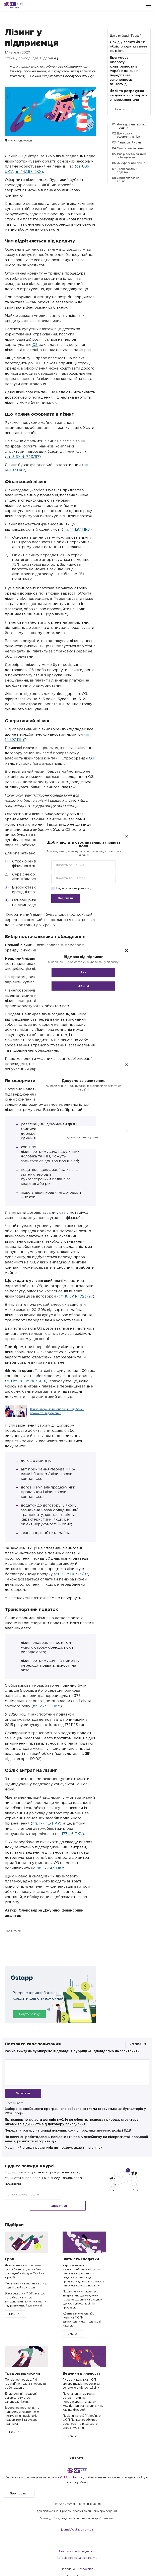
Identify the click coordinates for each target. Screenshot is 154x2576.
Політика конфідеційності (77, 2545)
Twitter (19, 1939)
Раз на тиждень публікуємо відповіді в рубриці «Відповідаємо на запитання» (72, 2051)
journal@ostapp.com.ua (77, 2523)
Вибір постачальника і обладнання (132, 156)
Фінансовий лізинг (129, 142)
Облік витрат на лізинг (128, 180)
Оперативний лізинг (131, 148)
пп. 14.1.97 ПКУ (28, 171)
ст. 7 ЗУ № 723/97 (71, 1574)
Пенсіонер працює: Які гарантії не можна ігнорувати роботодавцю (25, 2377)
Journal (15, 8)
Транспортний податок (127, 171)
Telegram (30, 1939)
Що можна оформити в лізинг (130, 135)
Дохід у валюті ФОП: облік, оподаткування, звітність (129, 47)
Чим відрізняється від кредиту (131, 126)
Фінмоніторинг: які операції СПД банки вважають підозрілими (57, 1411)
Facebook (9, 1939)
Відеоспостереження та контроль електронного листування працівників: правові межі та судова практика (22, 2409)
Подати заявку (29, 2014)
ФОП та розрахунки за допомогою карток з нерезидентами (128, 95)
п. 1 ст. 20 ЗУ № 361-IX (26, 1381)
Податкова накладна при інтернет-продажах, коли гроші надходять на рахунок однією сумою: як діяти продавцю (82, 2293)
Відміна (77, 986)
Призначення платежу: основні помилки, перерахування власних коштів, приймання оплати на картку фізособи (83, 2395)
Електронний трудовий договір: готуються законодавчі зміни (21, 2391)
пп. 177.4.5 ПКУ (46, 1823)
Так (77, 972)
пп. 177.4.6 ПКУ (69, 1834)
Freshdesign (84, 2562)
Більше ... (121, 109)
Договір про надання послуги (77, 2551)
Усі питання (138, 2044)
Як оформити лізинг (131, 163)
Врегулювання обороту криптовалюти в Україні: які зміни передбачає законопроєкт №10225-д (124, 71)
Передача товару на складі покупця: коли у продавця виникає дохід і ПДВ (68, 2133)
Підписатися (75, 2197)
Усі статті (77, 2451)
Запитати (23, 2093)
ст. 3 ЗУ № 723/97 (22, 456)
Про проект (19, 2487)
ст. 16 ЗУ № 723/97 (76, 1296)
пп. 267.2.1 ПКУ (46, 1706)
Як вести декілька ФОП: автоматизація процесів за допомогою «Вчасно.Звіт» (81, 2377)
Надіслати (59, 898)
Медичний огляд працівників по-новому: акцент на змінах (53, 2150)
